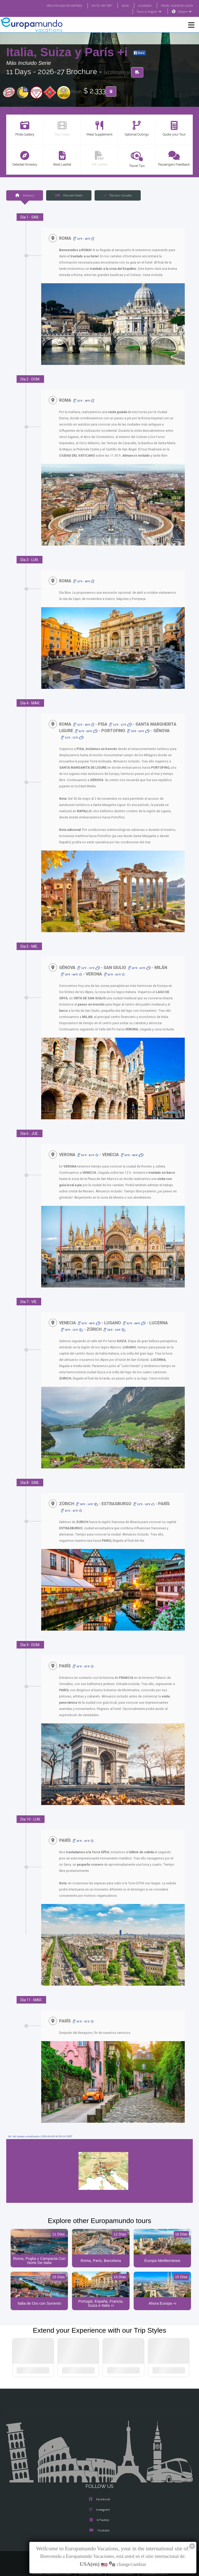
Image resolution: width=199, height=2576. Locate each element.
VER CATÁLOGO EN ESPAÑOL (54, 5)
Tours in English (149, 11)
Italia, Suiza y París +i (68, 52)
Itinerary (24, 195)
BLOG (120, 5)
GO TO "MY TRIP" (95, 5)
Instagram (99, 2504)
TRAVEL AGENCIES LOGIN (175, 5)
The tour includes (118, 195)
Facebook (100, 2493)
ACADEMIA (140, 5)
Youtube (99, 2525)
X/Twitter (99, 2514)
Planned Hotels (68, 195)
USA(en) (184, 11)
